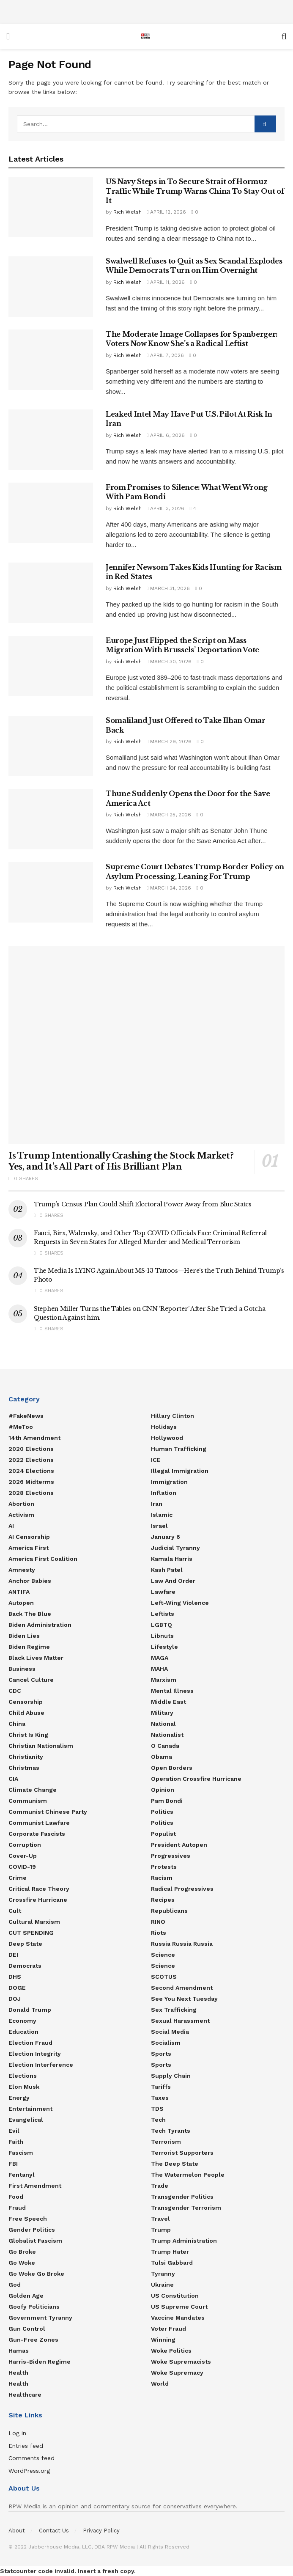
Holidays (164, 1426)
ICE (156, 1459)
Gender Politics (31, 2229)
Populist (163, 1833)
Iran (156, 1503)
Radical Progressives (182, 1888)
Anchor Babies (29, 1580)
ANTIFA (19, 1591)
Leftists (162, 1613)
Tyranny (163, 2273)
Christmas (23, 1767)
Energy (19, 2097)
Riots (158, 1932)
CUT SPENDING (31, 1932)
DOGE (17, 1987)
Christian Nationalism (40, 1745)
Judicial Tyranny (175, 1547)
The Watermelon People (188, 2174)
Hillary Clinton (172, 1415)
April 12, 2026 (166, 212)
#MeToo (20, 1426)
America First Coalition (42, 1558)
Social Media (170, 2031)
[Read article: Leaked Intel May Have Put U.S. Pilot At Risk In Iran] (50, 439)
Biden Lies (24, 1635)
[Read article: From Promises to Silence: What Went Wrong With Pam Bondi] (50, 513)
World (160, 2383)
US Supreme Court (179, 2306)
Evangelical (25, 2119)
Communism (27, 1800)
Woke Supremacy (177, 2372)
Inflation (163, 1492)
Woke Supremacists (181, 2361)
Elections (22, 2075)
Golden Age (26, 2295)
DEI (13, 1954)
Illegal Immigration (179, 1470)
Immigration (169, 1481)
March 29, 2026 (169, 741)
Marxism (163, 1679)
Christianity (25, 1756)
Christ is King (28, 1734)
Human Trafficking (178, 1448)
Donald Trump (29, 2009)
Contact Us (54, 2530)
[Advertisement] (146, 10)
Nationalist (167, 1734)
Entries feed (25, 2445)
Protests (164, 1866)
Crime (17, 1877)
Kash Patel (167, 1569)
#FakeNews (26, 1415)
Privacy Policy (101, 2530)
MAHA (159, 1668)
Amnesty (21, 1569)
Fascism (20, 2152)
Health (18, 2372)
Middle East (168, 1701)
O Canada (165, 1745)
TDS (157, 2108)
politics (162, 1822)
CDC (14, 1690)
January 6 (165, 1536)
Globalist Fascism (35, 2240)
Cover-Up (22, 1855)
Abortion (21, 1503)
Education (23, 2031)
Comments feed (31, 2458)
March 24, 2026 (169, 888)
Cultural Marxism (34, 1921)
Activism (21, 1514)
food (15, 2196)
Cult (14, 1910)
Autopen (21, 1602)
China (16, 1723)
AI (11, 1525)
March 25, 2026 (169, 815)
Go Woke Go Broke (36, 2273)
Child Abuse (26, 1712)
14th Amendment (34, 1437)
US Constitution (175, 2295)
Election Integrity (34, 2053)
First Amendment (34, 2185)
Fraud (17, 2207)
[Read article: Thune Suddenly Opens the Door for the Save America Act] (50, 819)
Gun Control (26, 2328)
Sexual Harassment (180, 2020)
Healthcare (24, 2394)
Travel (160, 2218)
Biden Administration (39, 1624)
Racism (162, 1877)
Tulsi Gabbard (172, 2262)
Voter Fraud (168, 2328)
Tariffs (161, 2086)
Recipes (163, 1899)
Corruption (24, 1844)
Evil (13, 2130)
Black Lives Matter (35, 1657)
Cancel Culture (31, 1679)
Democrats (24, 1965)
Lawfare (163, 1591)
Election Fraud (30, 2042)
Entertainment (30, 2108)
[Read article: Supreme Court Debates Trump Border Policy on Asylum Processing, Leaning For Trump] (50, 892)
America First (28, 1547)
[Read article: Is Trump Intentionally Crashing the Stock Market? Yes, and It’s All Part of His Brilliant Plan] (146, 1045)
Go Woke (21, 2262)
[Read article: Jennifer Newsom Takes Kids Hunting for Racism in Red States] (50, 593)
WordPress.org (29, 2470)
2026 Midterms (31, 1481)
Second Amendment (182, 1987)
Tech (158, 2119)
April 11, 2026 (166, 282)
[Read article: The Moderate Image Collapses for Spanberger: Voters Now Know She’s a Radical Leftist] (50, 360)
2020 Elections (31, 1448)
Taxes (160, 2097)
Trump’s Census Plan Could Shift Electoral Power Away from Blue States (143, 1204)
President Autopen (179, 1844)
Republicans (169, 1910)
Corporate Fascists (36, 1833)
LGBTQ (161, 1624)
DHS (14, 1976)
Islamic (162, 1514)
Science (163, 1954)
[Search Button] (284, 36)
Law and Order (173, 1580)
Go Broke (22, 2251)
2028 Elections (31, 1492)
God (14, 2284)
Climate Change (32, 1789)
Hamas (18, 2350)
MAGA (159, 1657)
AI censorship (29, 1536)
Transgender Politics (182, 2196)
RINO (158, 1921)
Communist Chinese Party (47, 1811)
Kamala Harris (171, 1558)
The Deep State (174, 2163)
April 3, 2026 (165, 508)
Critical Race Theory (38, 1888)
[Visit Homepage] (145, 36)
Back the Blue (29, 1613)
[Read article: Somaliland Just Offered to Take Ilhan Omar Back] (50, 746)
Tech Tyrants (170, 2130)
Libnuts (162, 1635)
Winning (163, 2339)
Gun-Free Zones (33, 2339)
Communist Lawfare (39, 1822)
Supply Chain (171, 2075)
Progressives (170, 1855)
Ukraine (162, 2284)
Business (22, 1668)
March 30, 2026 (169, 662)
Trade (159, 2185)
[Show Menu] (8, 36)
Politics (162, 1811)
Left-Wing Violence (180, 1602)
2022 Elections (31, 1459)
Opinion (162, 1789)
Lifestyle (164, 1646)
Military (162, 1712)
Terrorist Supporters (182, 2152)
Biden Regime (29, 1646)
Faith (15, 2141)
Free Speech (27, 2218)
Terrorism (166, 2141)
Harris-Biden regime (39, 2361)
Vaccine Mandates (178, 2317)
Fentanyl (21, 2174)
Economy (22, 2020)
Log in (17, 2433)
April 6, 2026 (166, 435)
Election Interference (40, 2064)
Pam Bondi (167, 1800)
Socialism (166, 2042)
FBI (13, 2163)
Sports (161, 2053)
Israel (159, 1525)
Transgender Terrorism (186, 2207)
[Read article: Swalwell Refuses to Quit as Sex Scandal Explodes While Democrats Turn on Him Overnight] (50, 286)
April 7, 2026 (165, 355)
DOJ (14, 1998)
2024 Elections (31, 1470)
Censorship (25, 1701)
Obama (161, 1756)
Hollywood (167, 1437)
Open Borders (171, 1767)
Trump (161, 2229)
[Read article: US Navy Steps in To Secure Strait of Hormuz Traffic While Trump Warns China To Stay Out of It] (50, 207)
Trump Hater (170, 2251)
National (163, 1723)
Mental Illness (172, 1690)
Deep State (25, 1943)
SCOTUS (164, 1976)
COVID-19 (22, 1866)
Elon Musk (23, 2086)
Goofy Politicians (34, 2306)
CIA (13, 1778)
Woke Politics (171, 2350)
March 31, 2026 (168, 588)
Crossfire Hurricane (37, 1899)
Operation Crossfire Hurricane (196, 1778)
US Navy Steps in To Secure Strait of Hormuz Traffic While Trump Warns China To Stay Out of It (195, 191)
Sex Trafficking (174, 2009)
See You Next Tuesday (184, 1998)
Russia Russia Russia (182, 1943)
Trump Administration (184, 2240)
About (16, 2530)
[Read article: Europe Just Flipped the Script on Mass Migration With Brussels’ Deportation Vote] (50, 666)
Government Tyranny (40, 2317)
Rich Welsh (127, 212)
